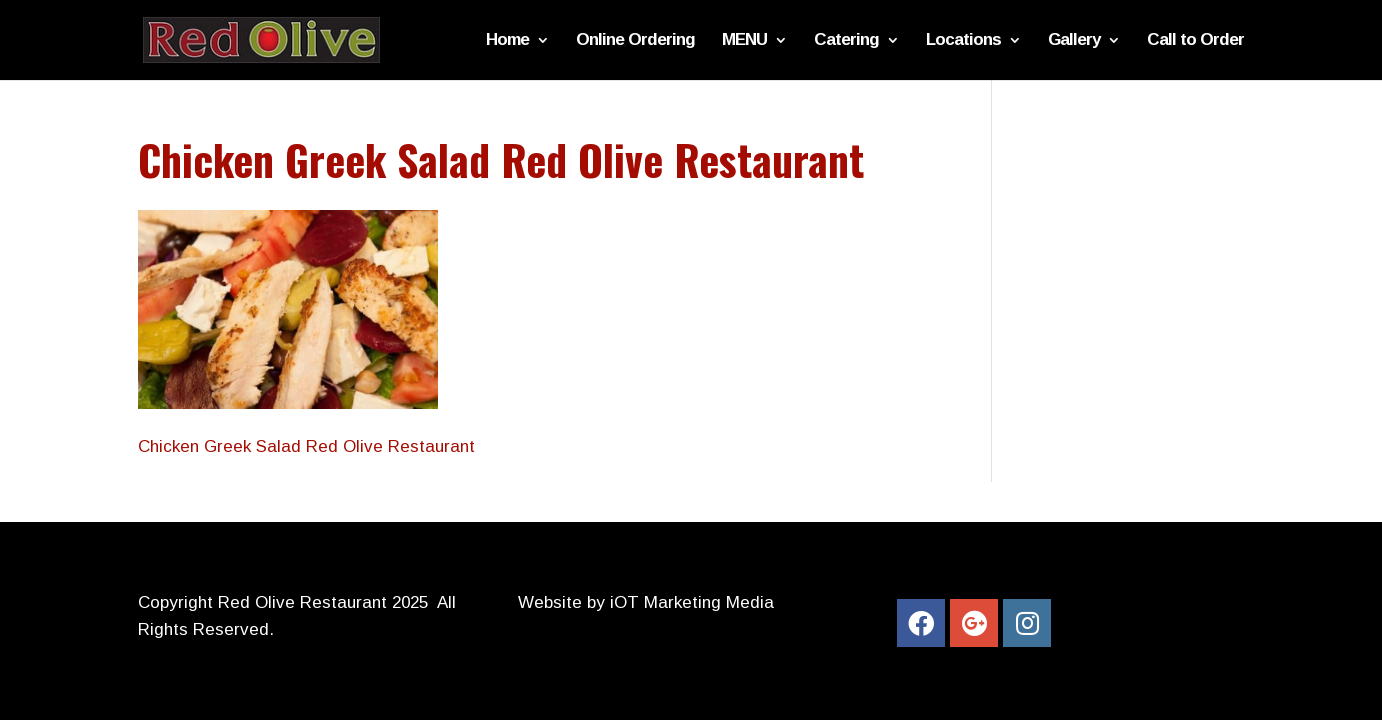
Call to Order (1195, 41)
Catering (846, 41)
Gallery (1074, 41)
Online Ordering (635, 41)
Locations (963, 41)
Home (507, 41)
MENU (744, 41)
